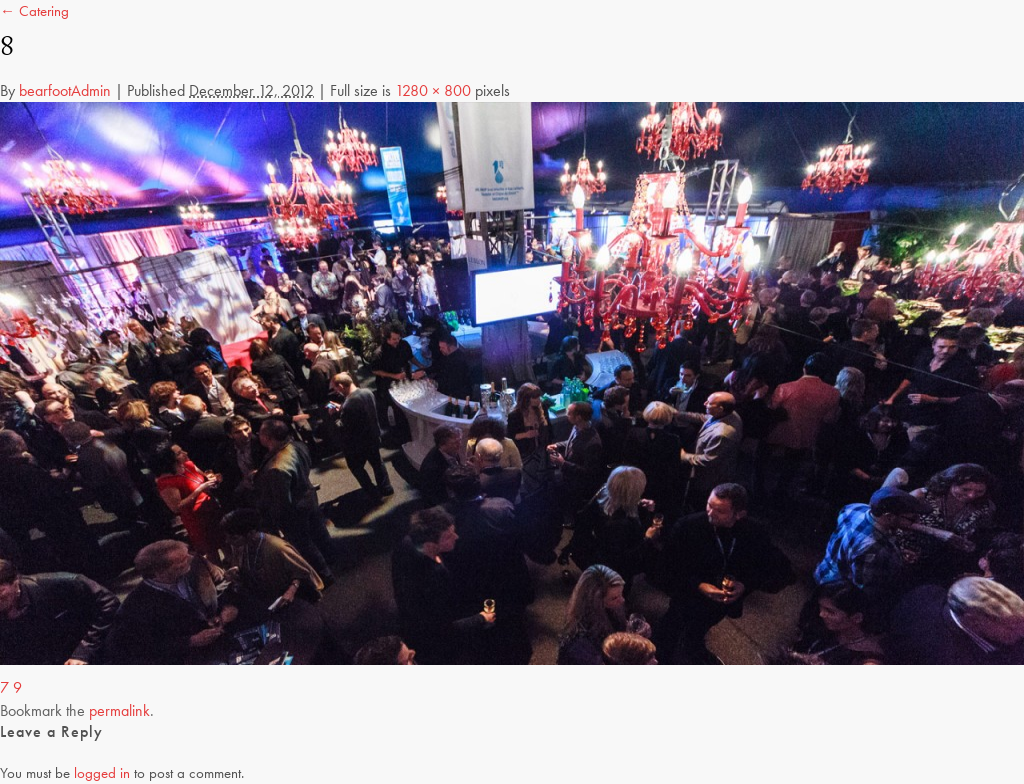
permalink (119, 710)
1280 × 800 (433, 90)
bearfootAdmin (65, 90)
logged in (102, 773)
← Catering (34, 11)
